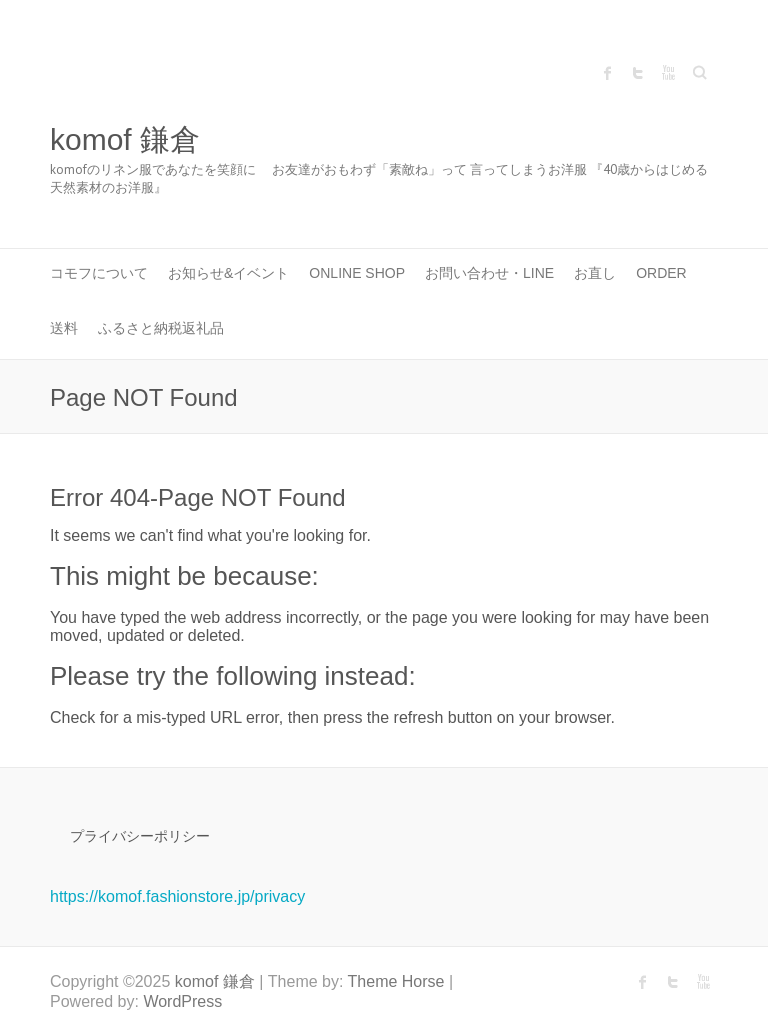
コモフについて (99, 273)
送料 (64, 328)
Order (661, 273)
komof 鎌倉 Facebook (608, 73)
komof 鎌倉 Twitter (638, 73)
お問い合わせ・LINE (489, 273)
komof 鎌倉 (125, 139)
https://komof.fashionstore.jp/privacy (177, 896)
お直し (595, 273)
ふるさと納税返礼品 (161, 328)
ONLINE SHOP (357, 273)
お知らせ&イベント (228, 273)
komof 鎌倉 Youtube (668, 73)
